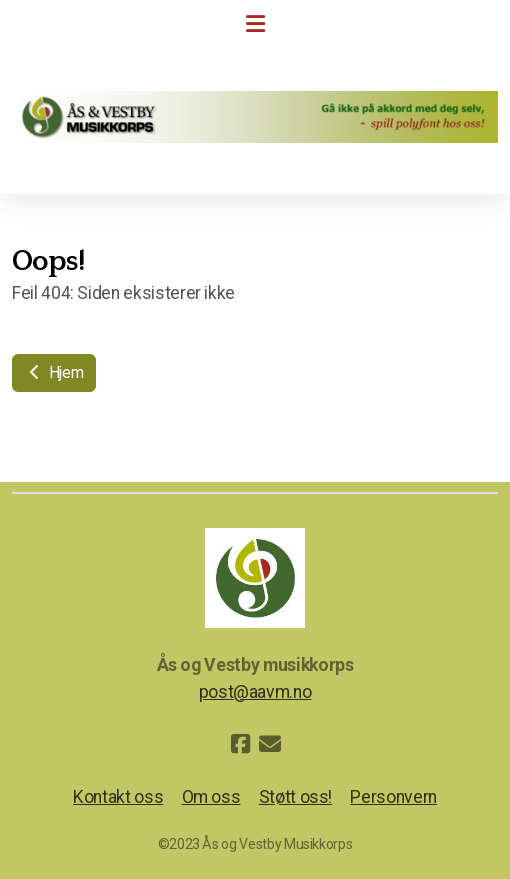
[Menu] (255, 25)
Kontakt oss (118, 797)
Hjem (54, 372)
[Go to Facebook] (240, 744)
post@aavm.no (255, 692)
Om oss (211, 797)
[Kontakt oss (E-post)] (270, 744)
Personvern (393, 797)
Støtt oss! (295, 797)
